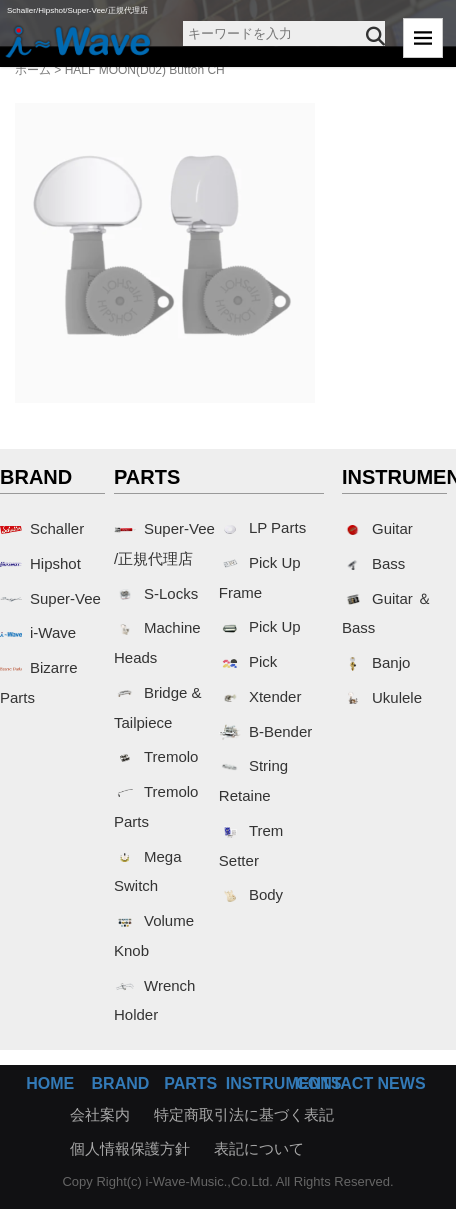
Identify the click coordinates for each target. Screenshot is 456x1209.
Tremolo (156, 756)
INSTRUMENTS (284, 1083)
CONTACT (334, 1083)
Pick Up (260, 626)
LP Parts (262, 527)
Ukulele (382, 697)
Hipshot (40, 563)
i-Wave (38, 632)
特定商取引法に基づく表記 (244, 1114)
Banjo (376, 662)
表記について (259, 1148)
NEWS (402, 1083)
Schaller (42, 528)
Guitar (377, 528)
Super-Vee (50, 598)
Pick (248, 661)
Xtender (260, 696)
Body (251, 894)
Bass (373, 563)
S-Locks (156, 593)
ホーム (33, 70)
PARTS (190, 1083)
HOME (50, 1083)
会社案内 (100, 1114)
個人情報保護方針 (130, 1148)
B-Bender (265, 731)
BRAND (121, 1083)
